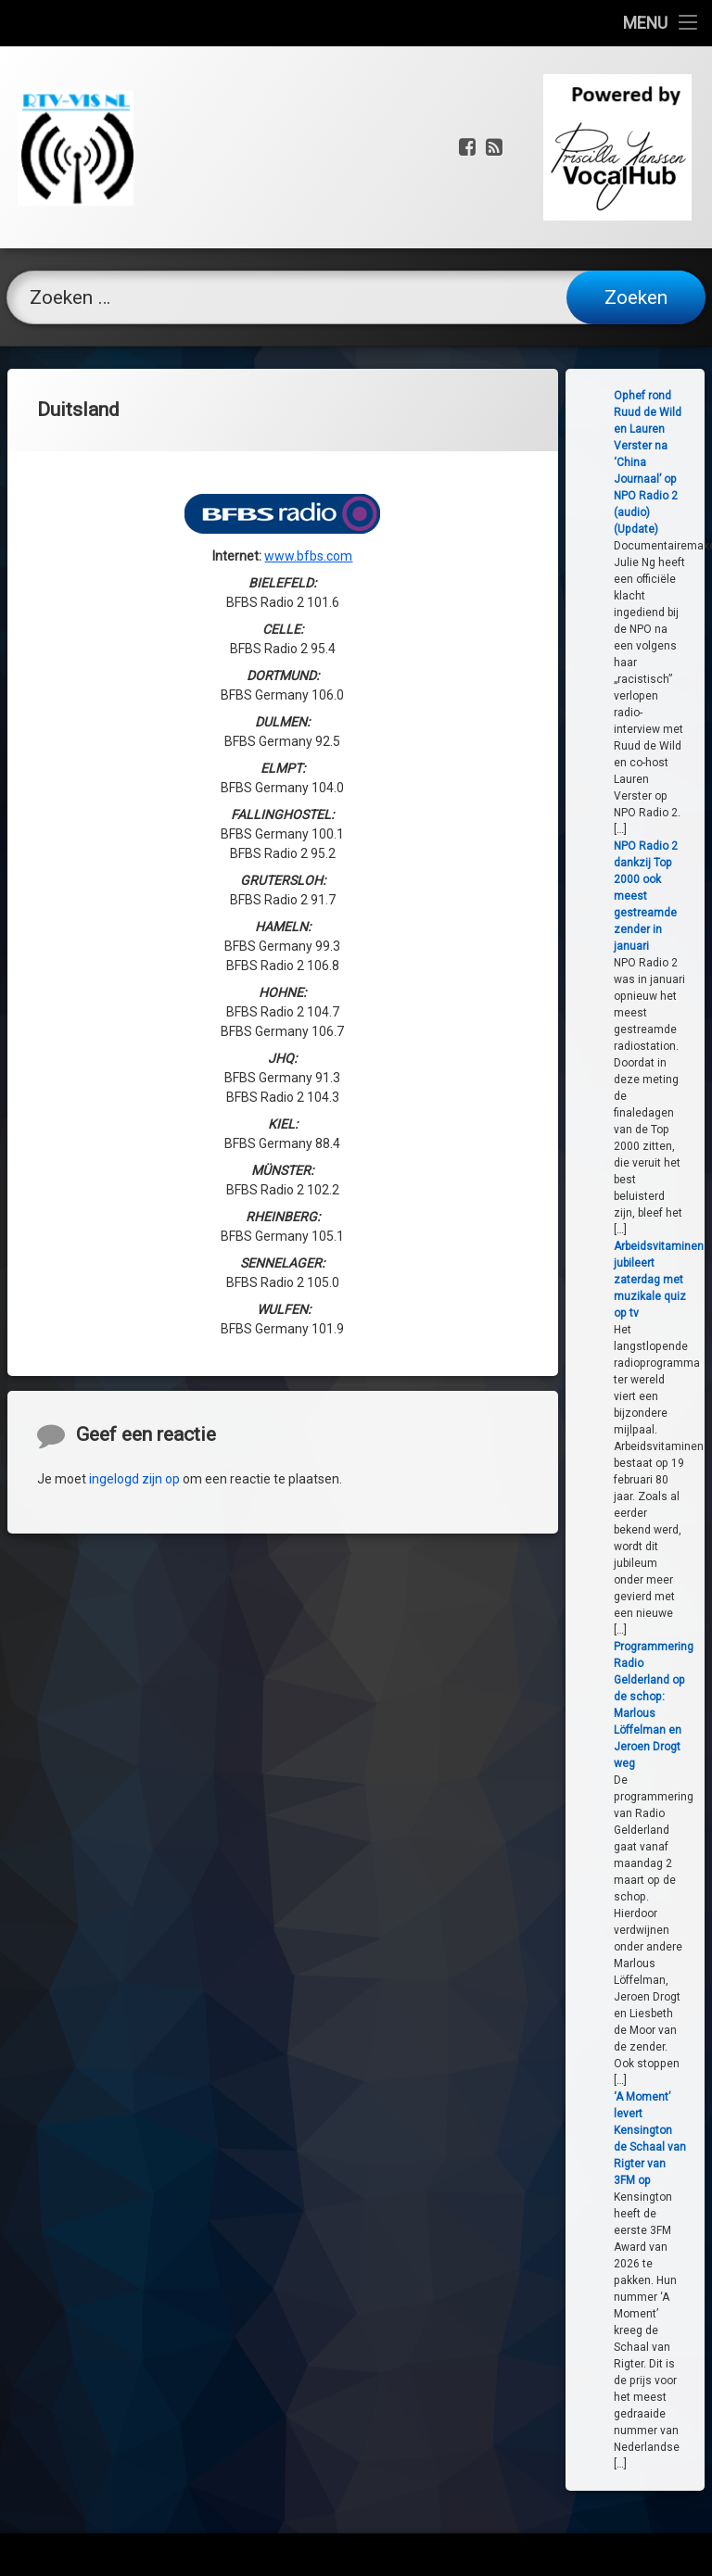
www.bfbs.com (308, 480)
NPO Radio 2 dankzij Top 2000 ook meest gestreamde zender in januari (656, 896)
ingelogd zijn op (134, 1617)
